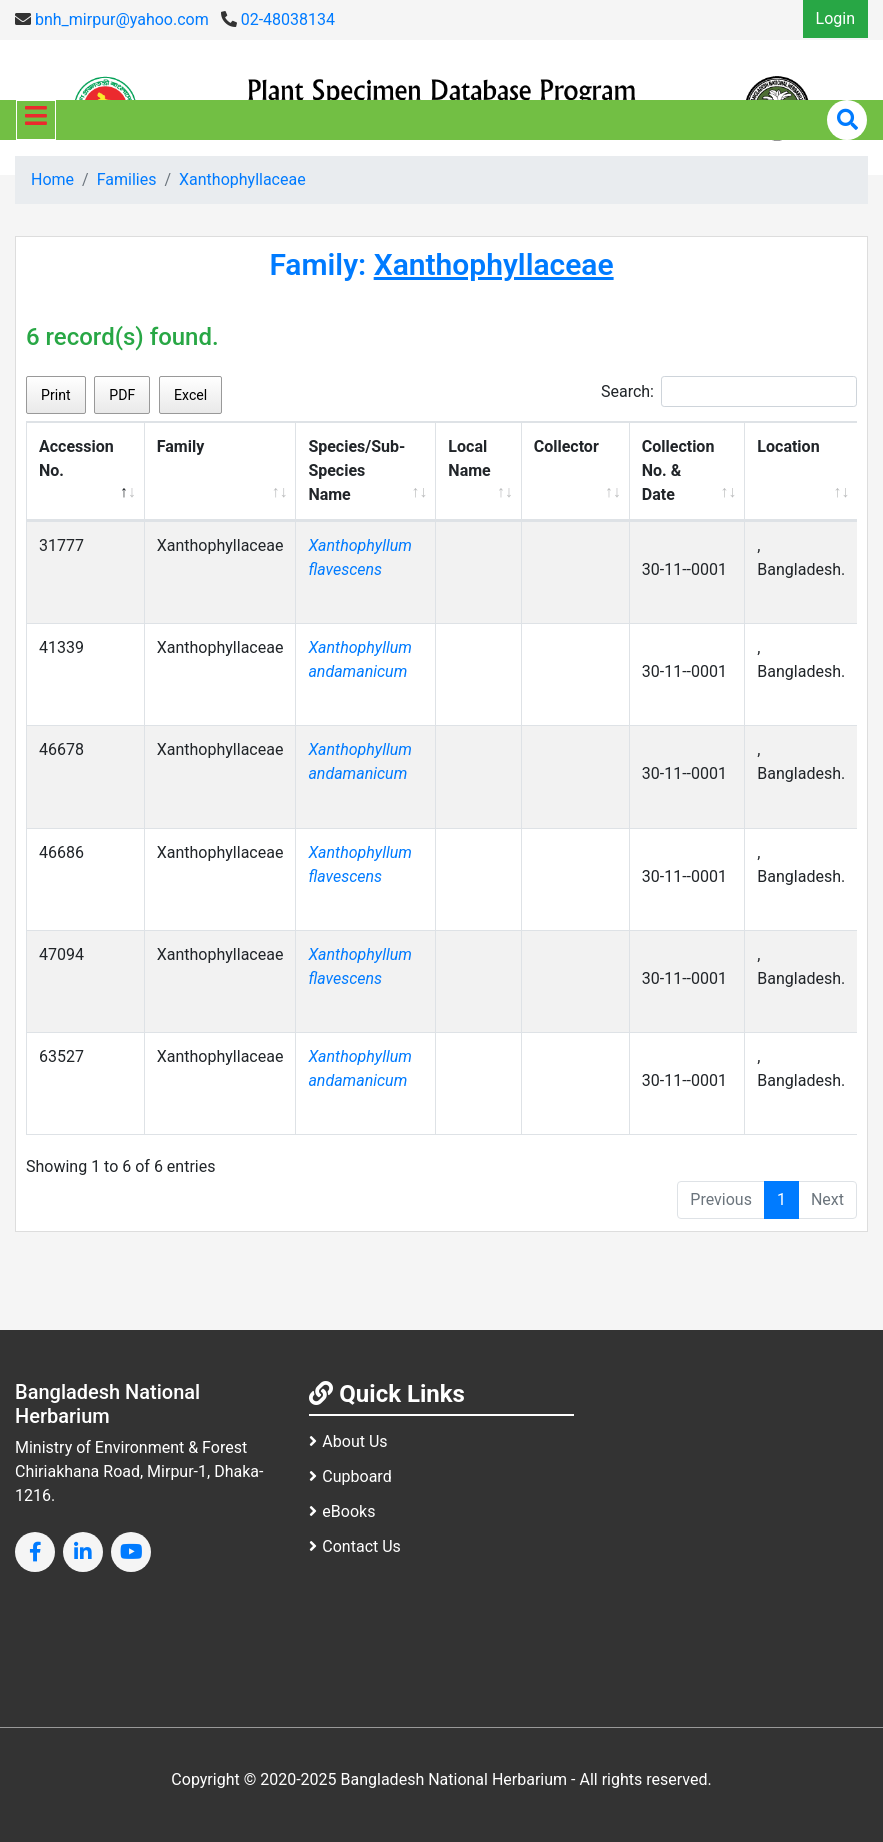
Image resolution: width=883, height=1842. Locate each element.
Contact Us (355, 1546)
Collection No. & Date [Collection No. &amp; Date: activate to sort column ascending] (678, 470)
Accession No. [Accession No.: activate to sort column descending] (76, 458)
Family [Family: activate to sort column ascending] (180, 446)
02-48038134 (278, 19)
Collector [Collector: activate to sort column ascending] (566, 446)
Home (52, 179)
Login (835, 18)
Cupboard (350, 1476)
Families (127, 179)
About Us (348, 1441)
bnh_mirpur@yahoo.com (112, 19)
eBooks (342, 1511)
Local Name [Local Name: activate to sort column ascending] (469, 458)
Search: (729, 391)
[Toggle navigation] (36, 120)
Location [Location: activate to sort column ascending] (788, 446)
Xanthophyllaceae (242, 179)
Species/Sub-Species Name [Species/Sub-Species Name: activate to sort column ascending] (356, 470)
